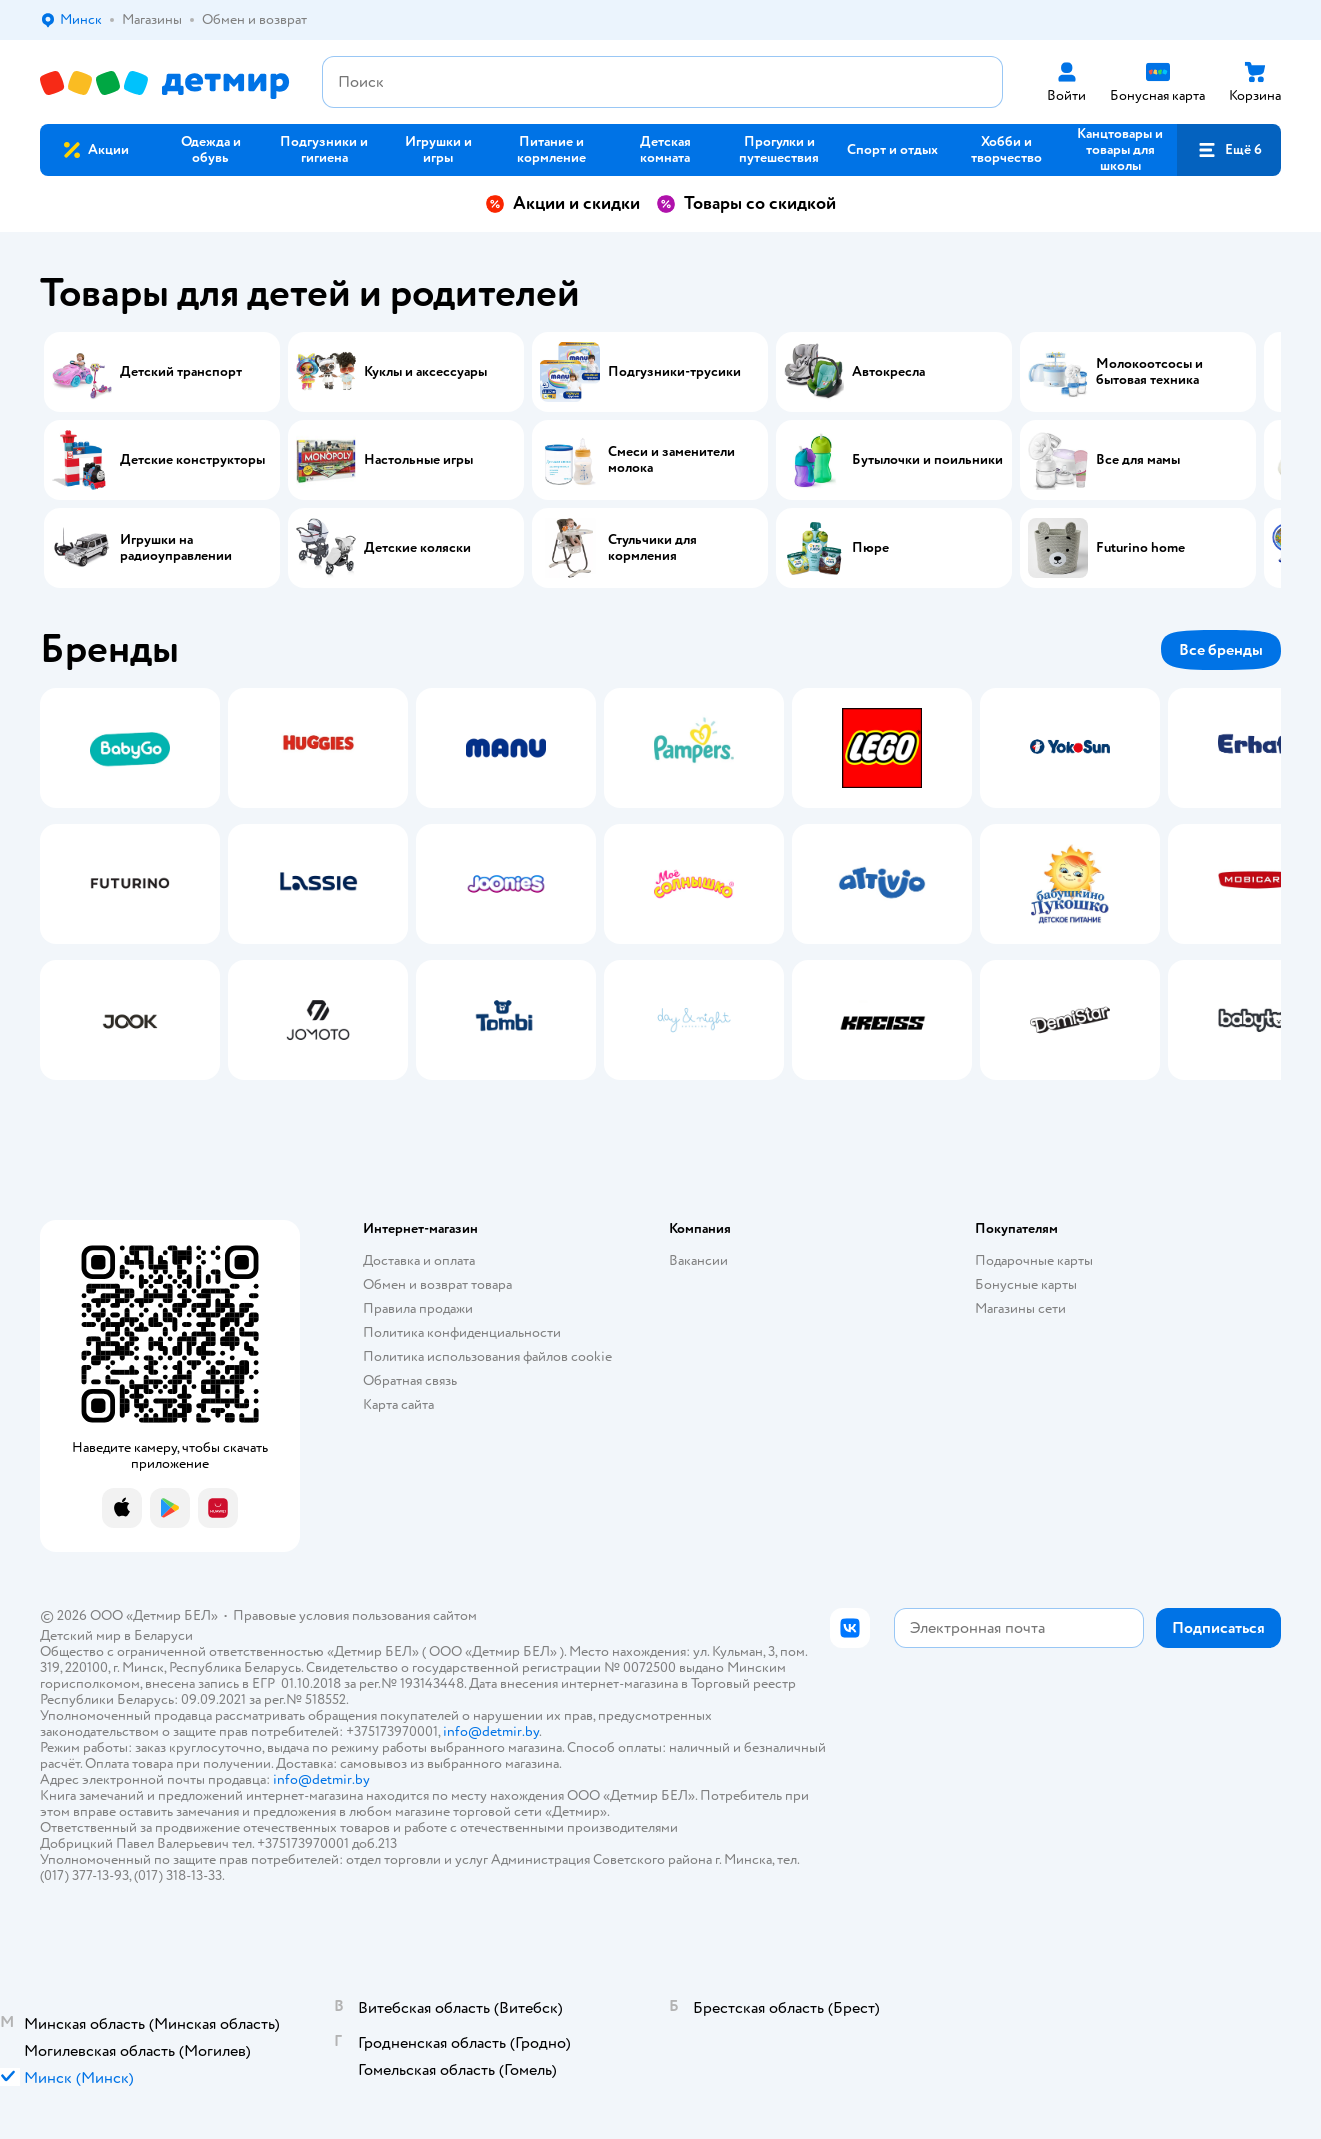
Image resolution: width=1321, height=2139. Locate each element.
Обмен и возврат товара (437, 1284)
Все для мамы (1138, 460)
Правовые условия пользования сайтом (355, 1615)
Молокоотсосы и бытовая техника (1149, 372)
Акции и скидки (562, 203)
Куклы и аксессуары (425, 372)
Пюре (870, 548)
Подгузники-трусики (674, 372)
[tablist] (660, 884)
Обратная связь (410, 1380)
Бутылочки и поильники (927, 460)
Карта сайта (398, 1404)
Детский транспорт (181, 372)
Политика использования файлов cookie (487, 1356)
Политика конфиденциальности (462, 1332)
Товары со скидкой (746, 203)
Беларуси (163, 1635)
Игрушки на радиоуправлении (176, 548)
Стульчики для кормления (652, 548)
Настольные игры (418, 460)
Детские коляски (417, 548)
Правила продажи (418, 1308)
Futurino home (1140, 548)
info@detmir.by (491, 1731)
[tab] (130, 884)
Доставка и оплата (419, 1260)
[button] (1229, 150)
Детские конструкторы (192, 460)
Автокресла (888, 372)
